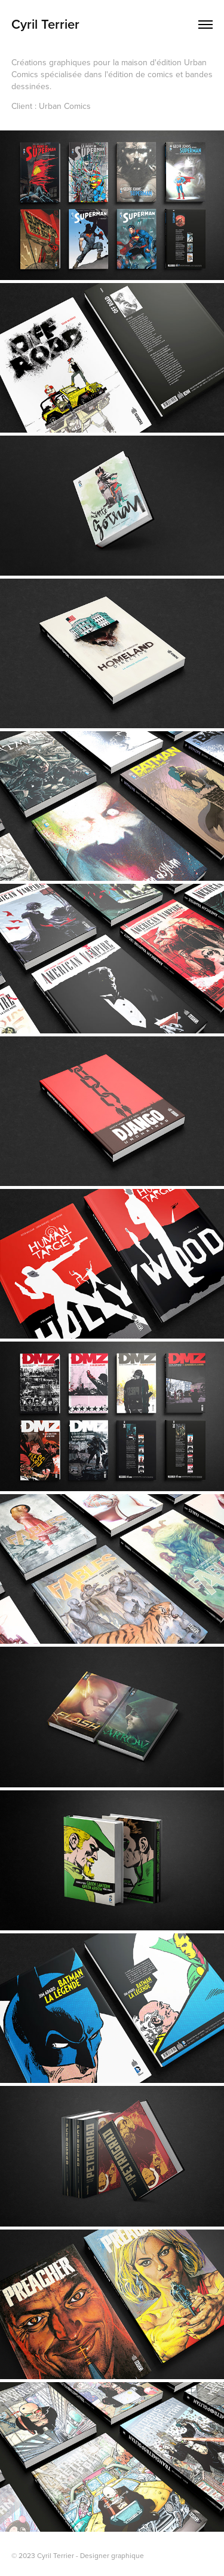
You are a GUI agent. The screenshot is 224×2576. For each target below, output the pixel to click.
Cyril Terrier (45, 24)
